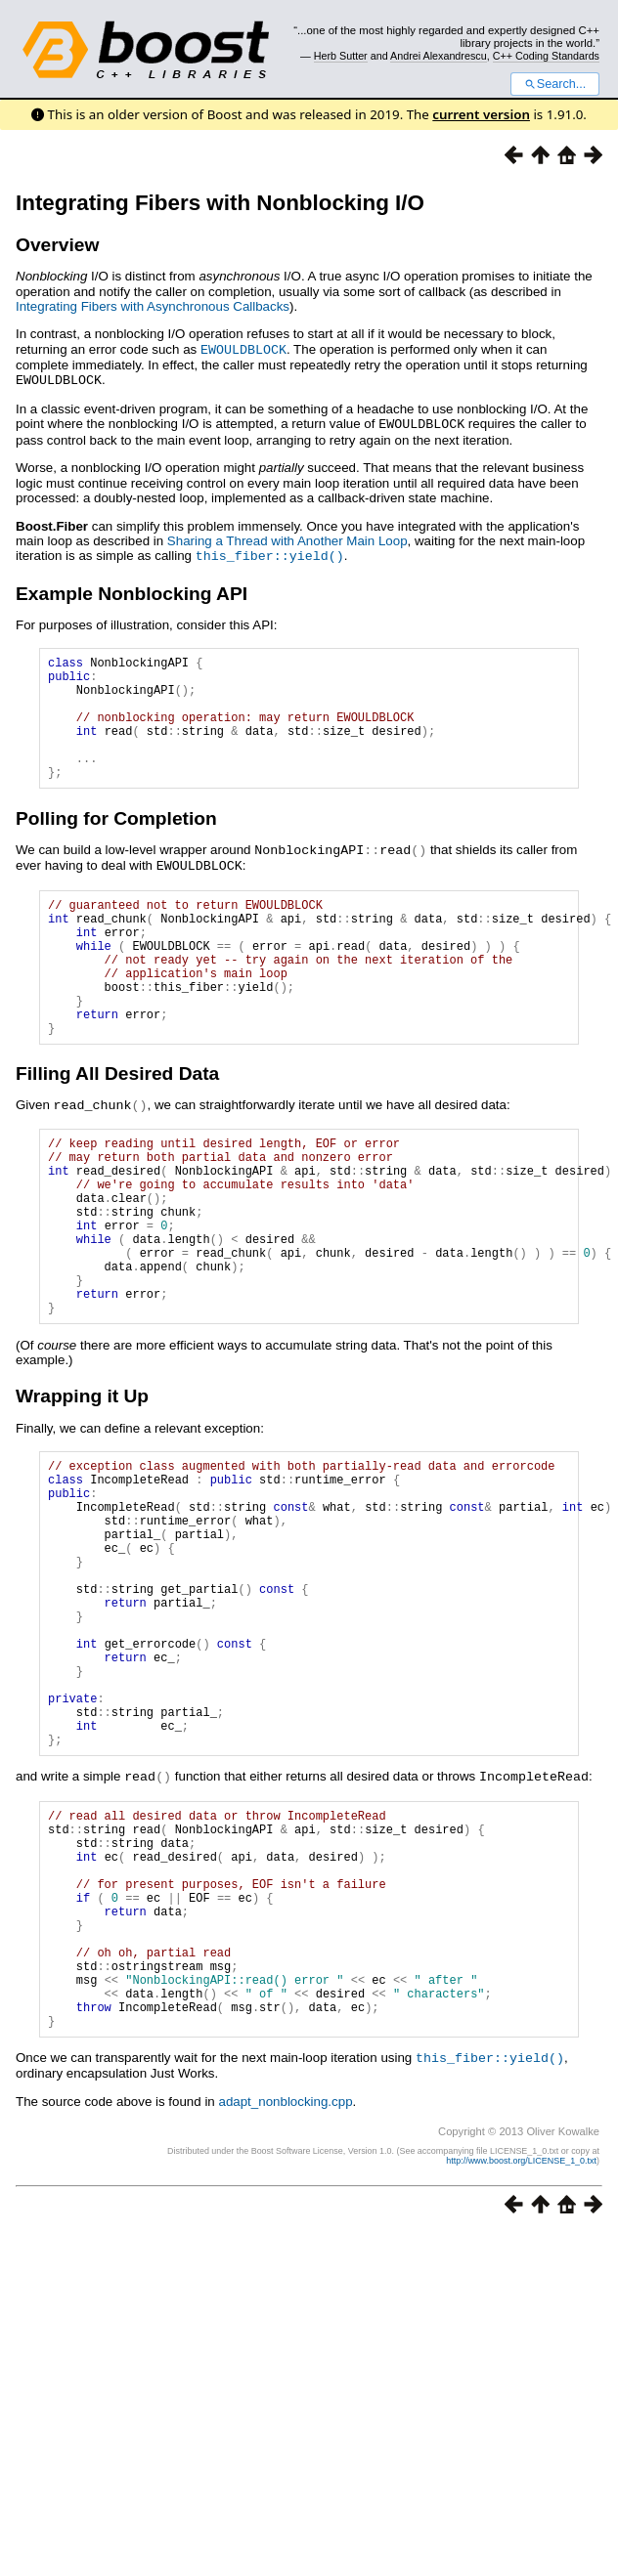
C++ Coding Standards (546, 56)
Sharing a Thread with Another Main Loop (287, 538)
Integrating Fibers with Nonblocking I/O (220, 203)
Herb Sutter (341, 56)
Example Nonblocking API (131, 590)
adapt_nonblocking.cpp (285, 2295)
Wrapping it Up (82, 1483)
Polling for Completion (116, 841)
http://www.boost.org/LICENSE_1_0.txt (521, 2354)
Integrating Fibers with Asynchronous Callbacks (152, 306)
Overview (57, 245)
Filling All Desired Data (117, 1123)
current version (481, 114)
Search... (555, 84)
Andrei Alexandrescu (438, 56)
